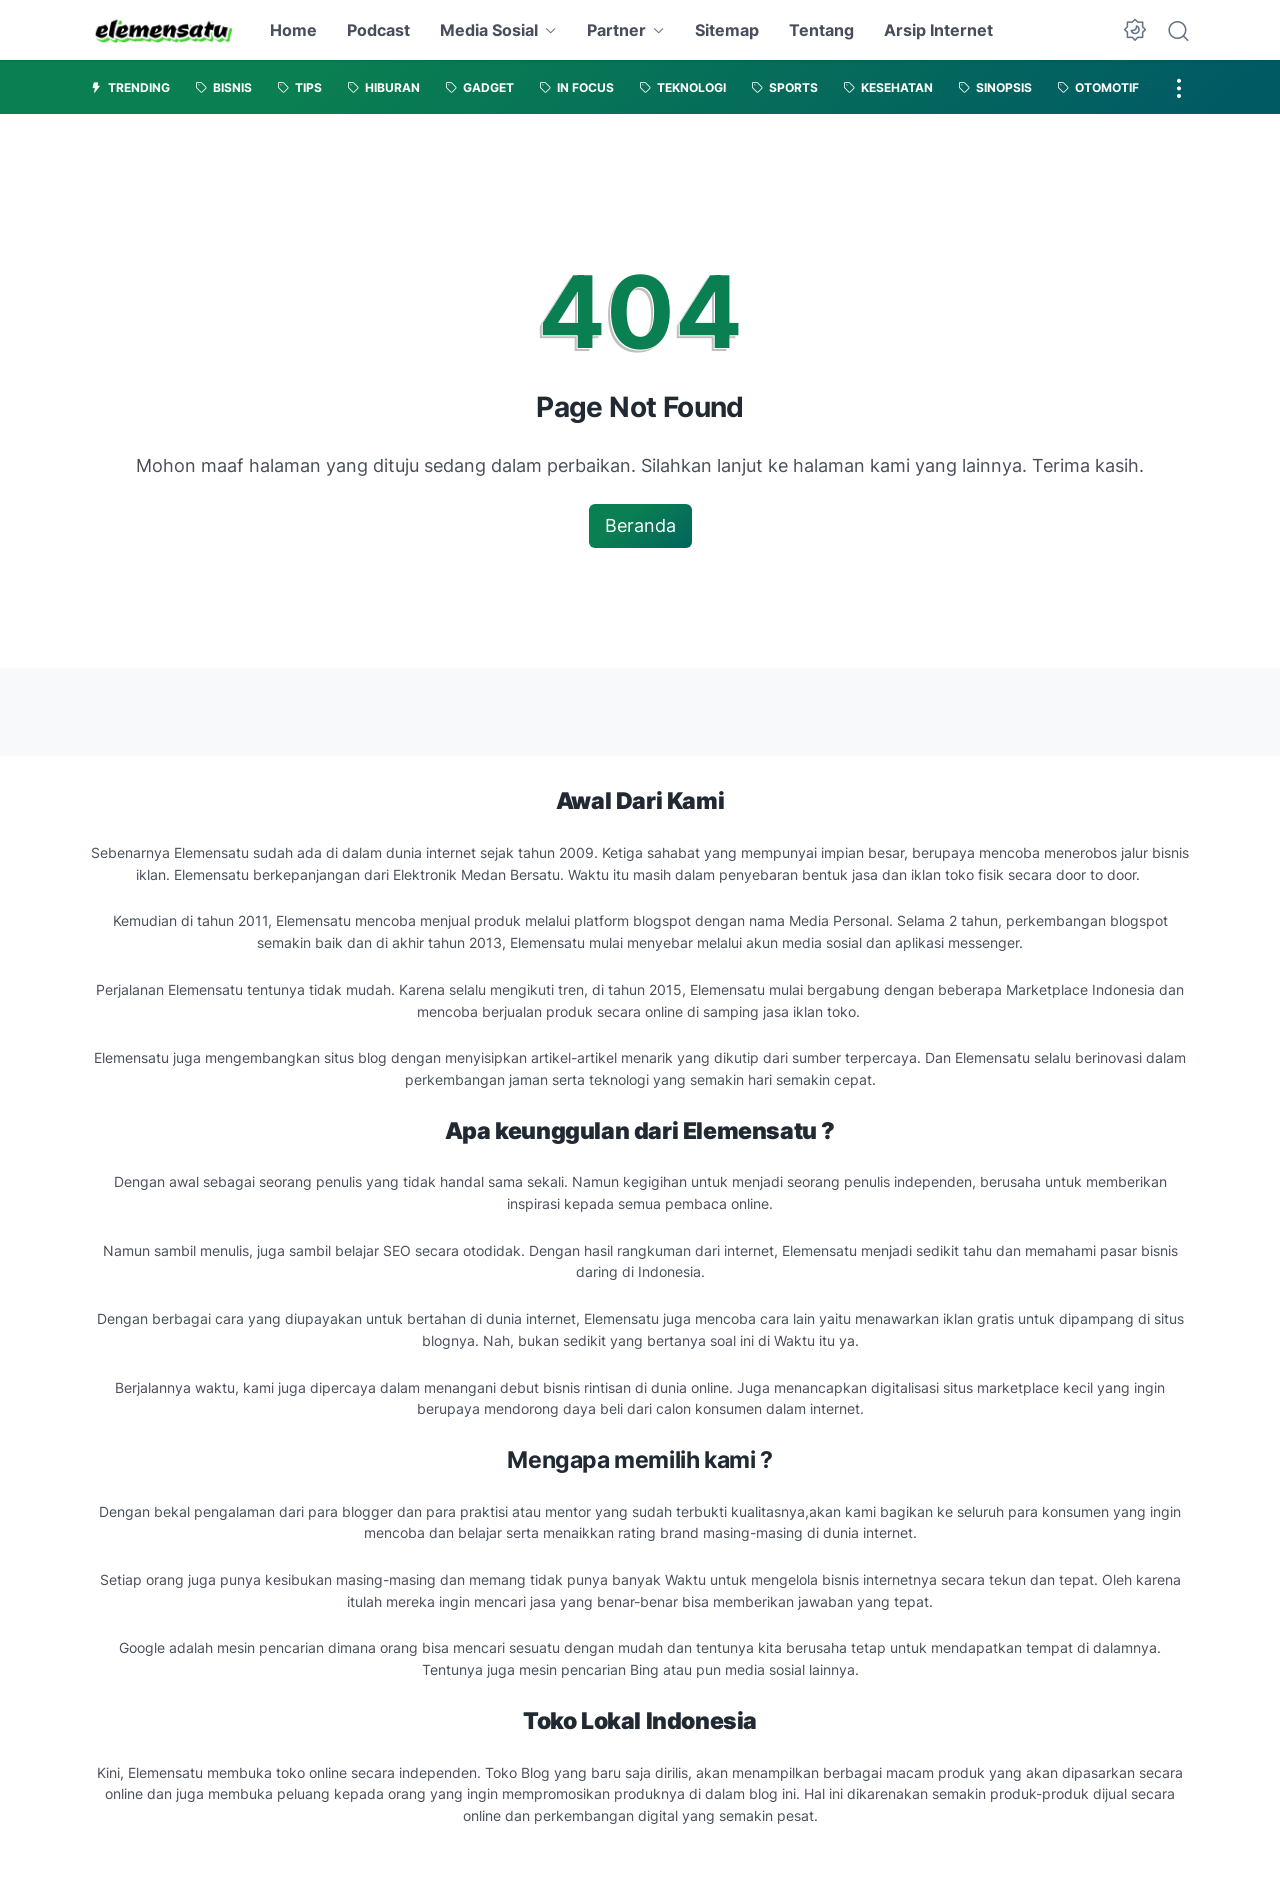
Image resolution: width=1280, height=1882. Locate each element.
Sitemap (727, 30)
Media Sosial (489, 30)
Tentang (821, 30)
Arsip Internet (938, 30)
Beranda (640, 525)
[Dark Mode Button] (1135, 30)
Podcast (378, 30)
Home (293, 30)
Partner (616, 30)
